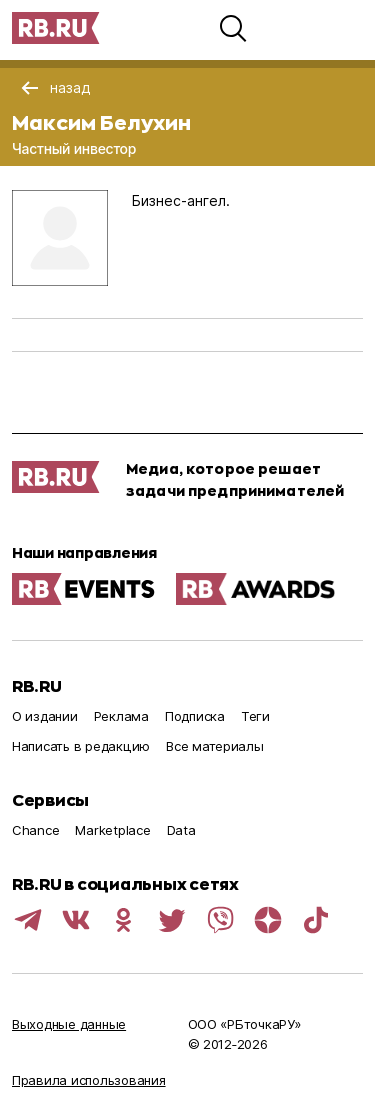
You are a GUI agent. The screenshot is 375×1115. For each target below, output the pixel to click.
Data (181, 830)
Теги (255, 716)
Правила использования (89, 1080)
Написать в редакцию (81, 746)
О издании (45, 716)
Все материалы (215, 746)
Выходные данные (69, 1024)
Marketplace (112, 830)
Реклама (121, 716)
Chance (35, 830)
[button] (233, 28)
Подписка (195, 716)
